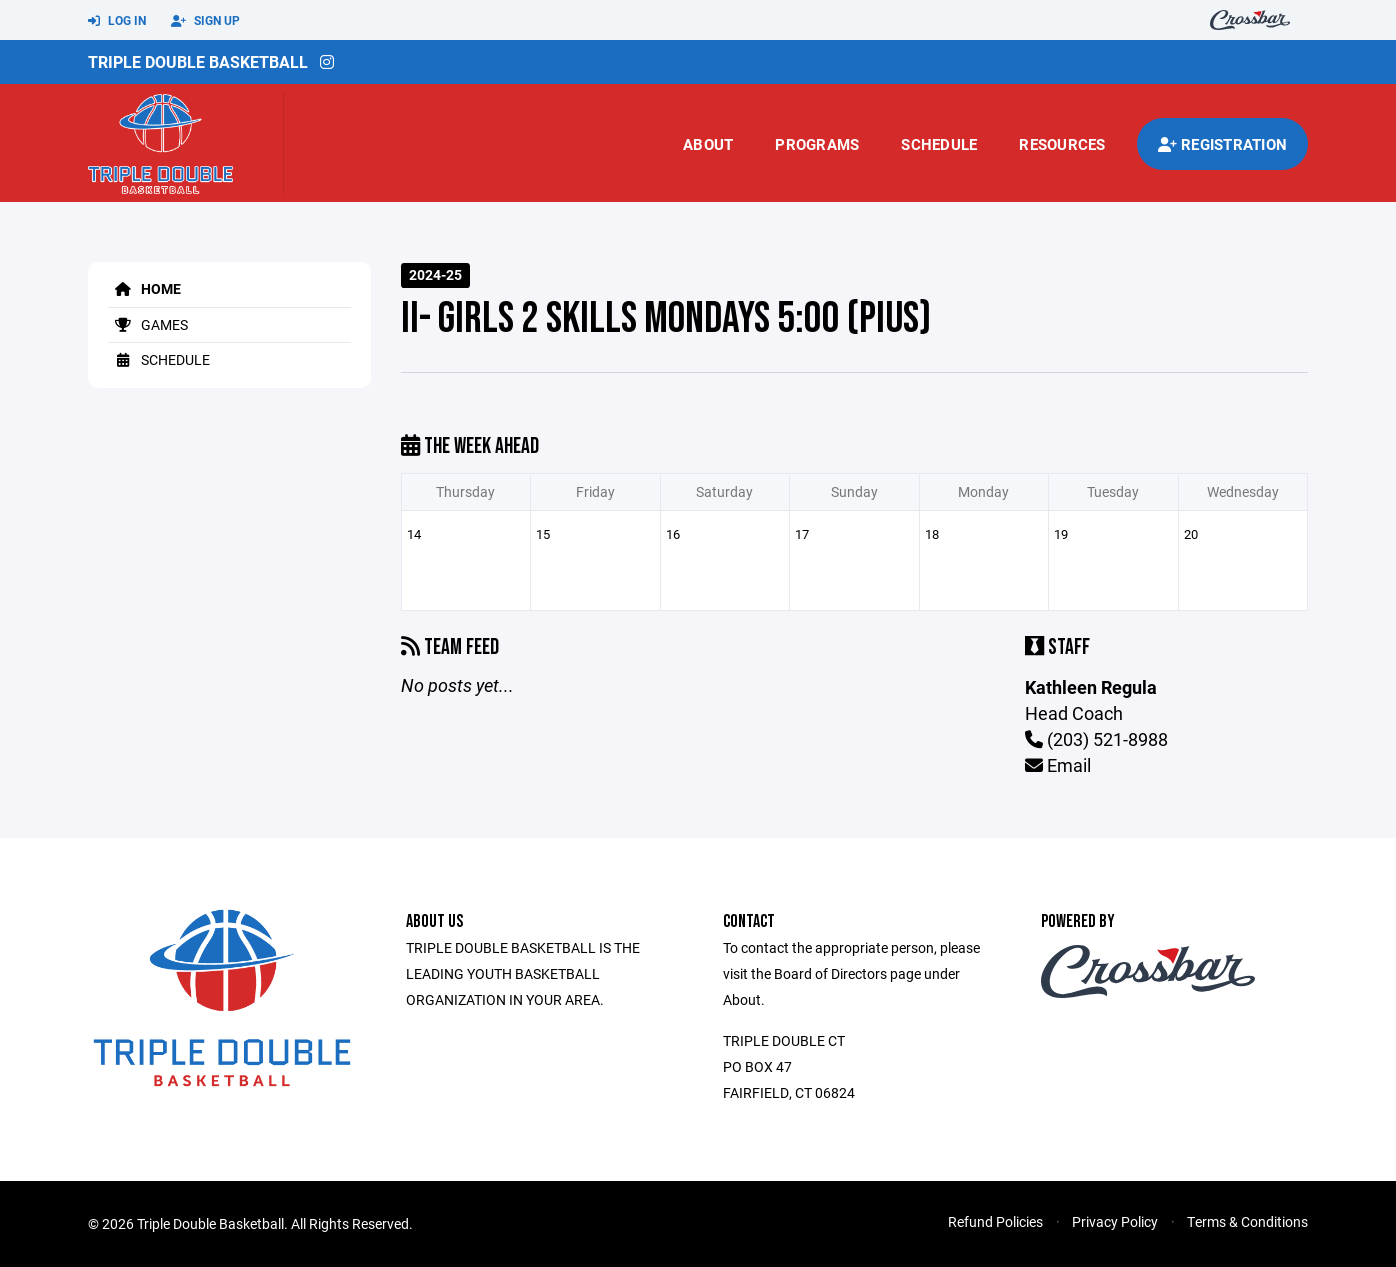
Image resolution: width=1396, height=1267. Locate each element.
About (708, 144)
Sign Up (205, 21)
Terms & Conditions (1247, 1221)
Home (144, 288)
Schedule (939, 144)
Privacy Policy (1115, 1221)
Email (1058, 765)
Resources (1062, 144)
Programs (817, 144)
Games (148, 324)
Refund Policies (995, 1221)
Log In (117, 21)
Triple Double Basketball (198, 61)
